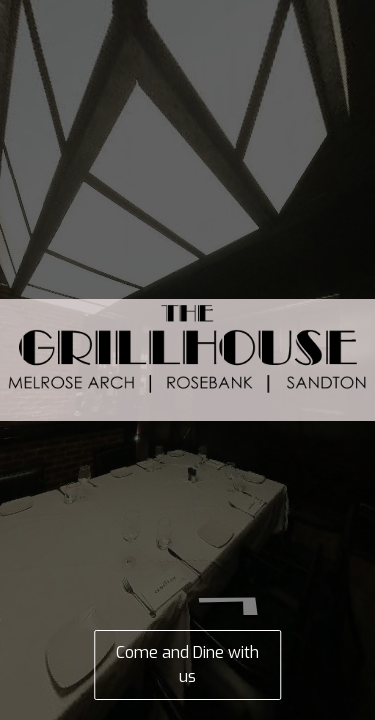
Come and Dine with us (187, 664)
